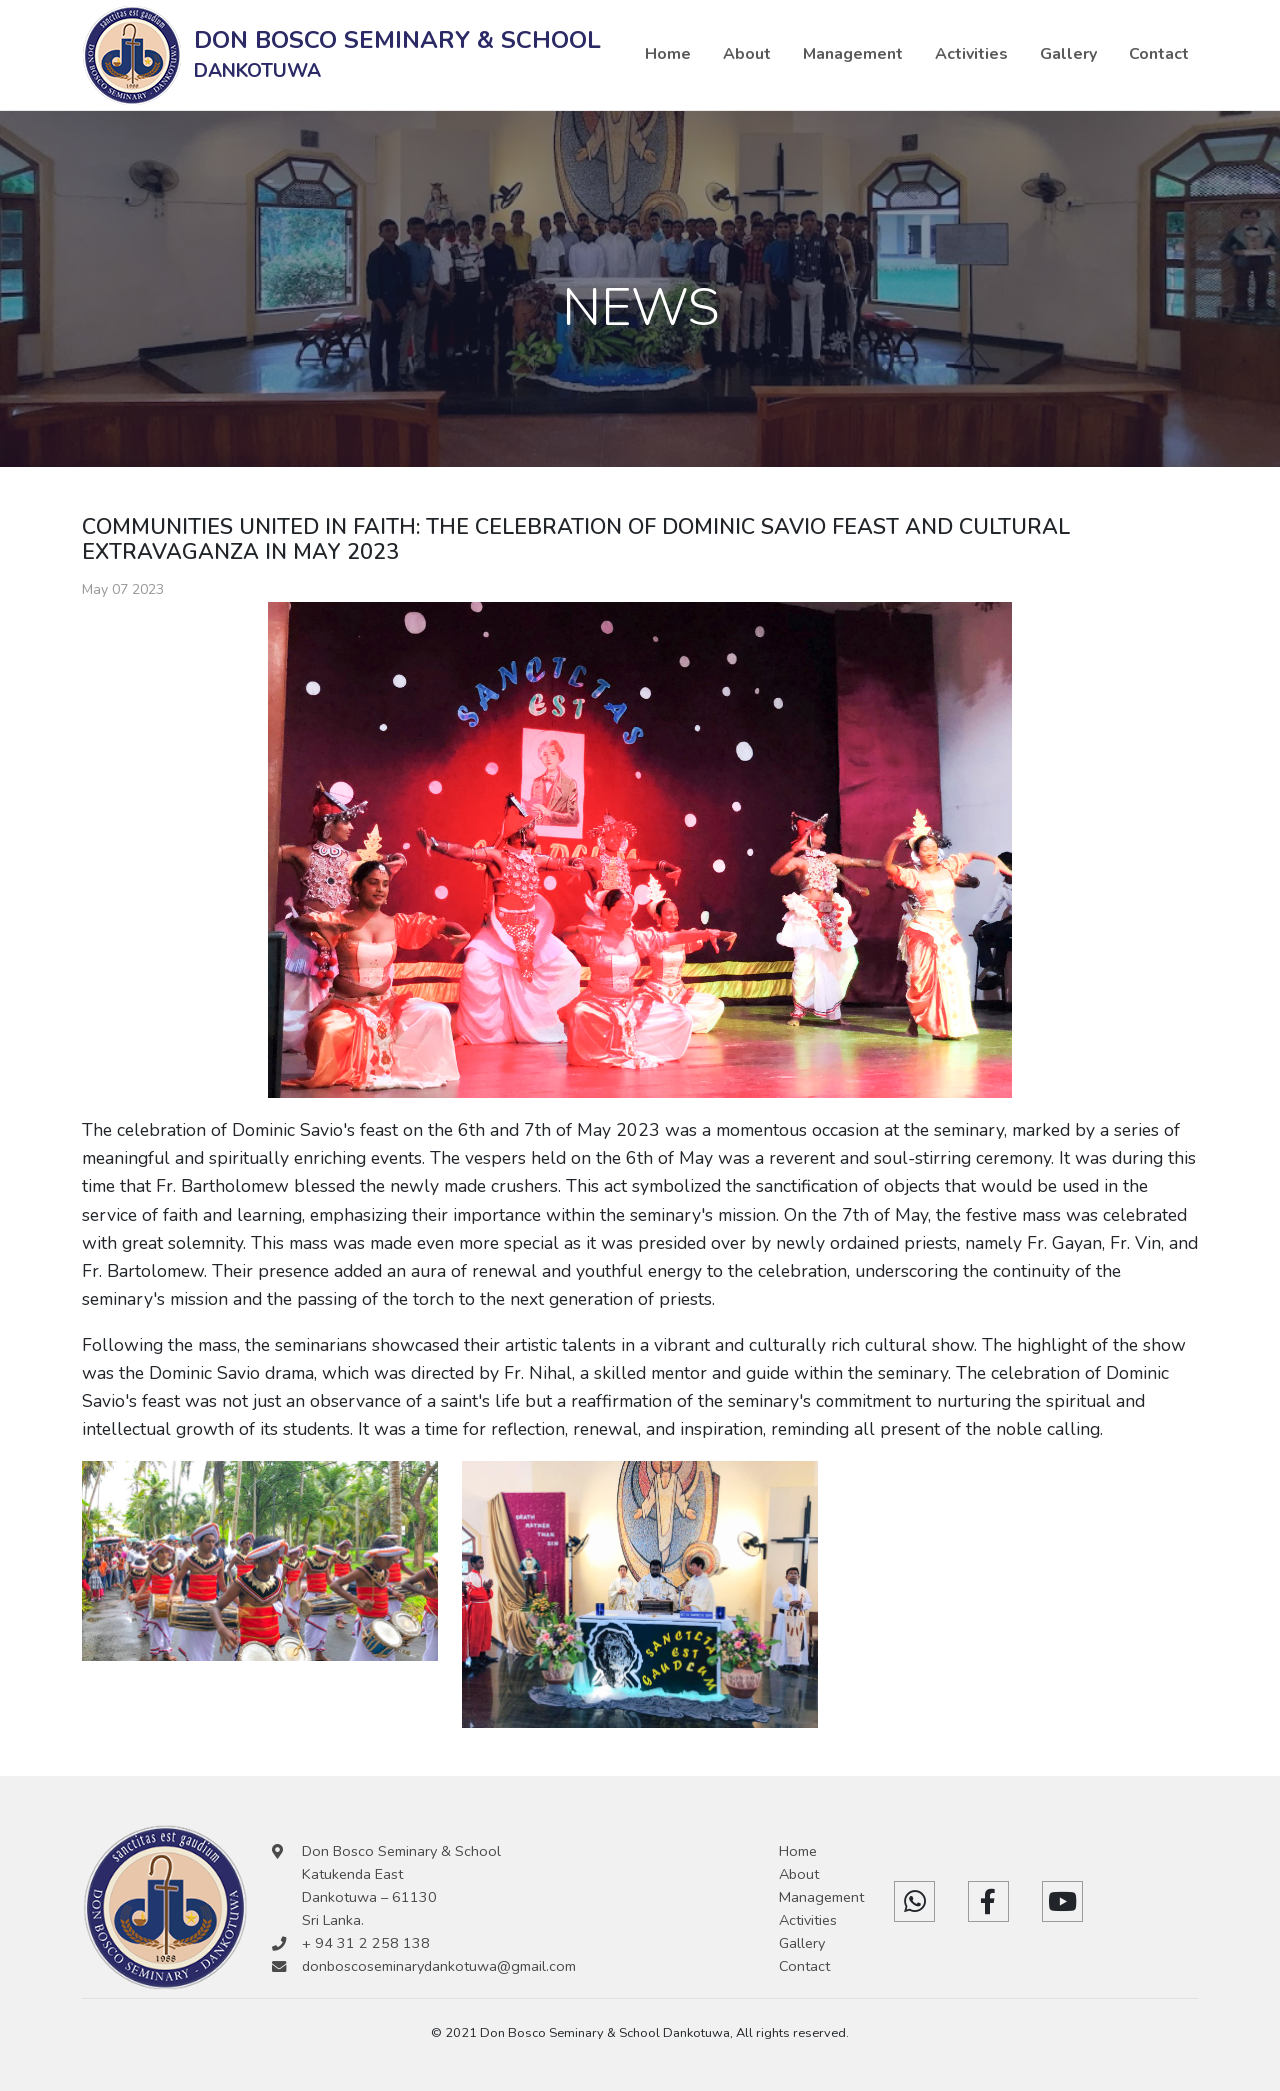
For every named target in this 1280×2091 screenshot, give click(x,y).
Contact (1159, 54)
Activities (971, 54)
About (747, 54)
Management (853, 54)
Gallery (1068, 54)
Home (668, 54)
